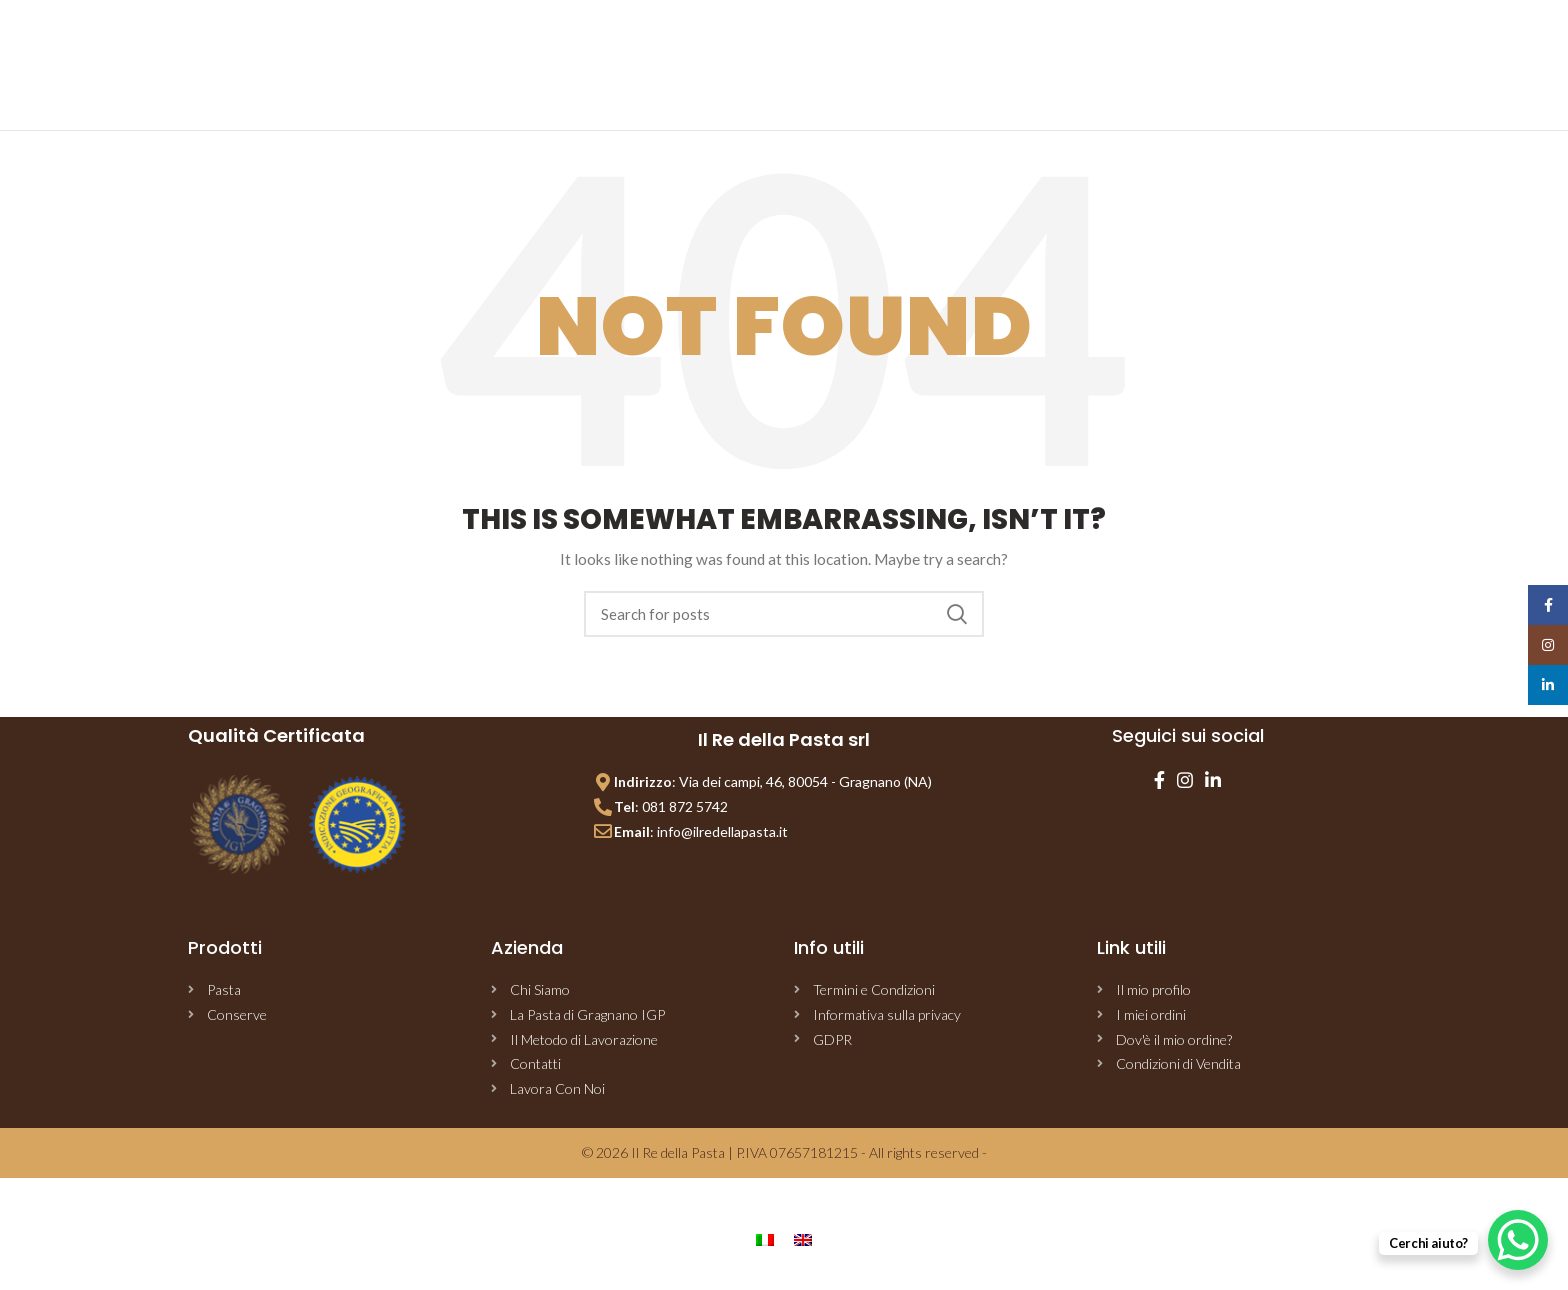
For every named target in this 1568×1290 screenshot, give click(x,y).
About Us (690, 51)
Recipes (930, 51)
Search (957, 614)
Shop (762, 51)
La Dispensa (841, 51)
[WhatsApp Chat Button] (1518, 1240)
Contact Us (1017, 51)
